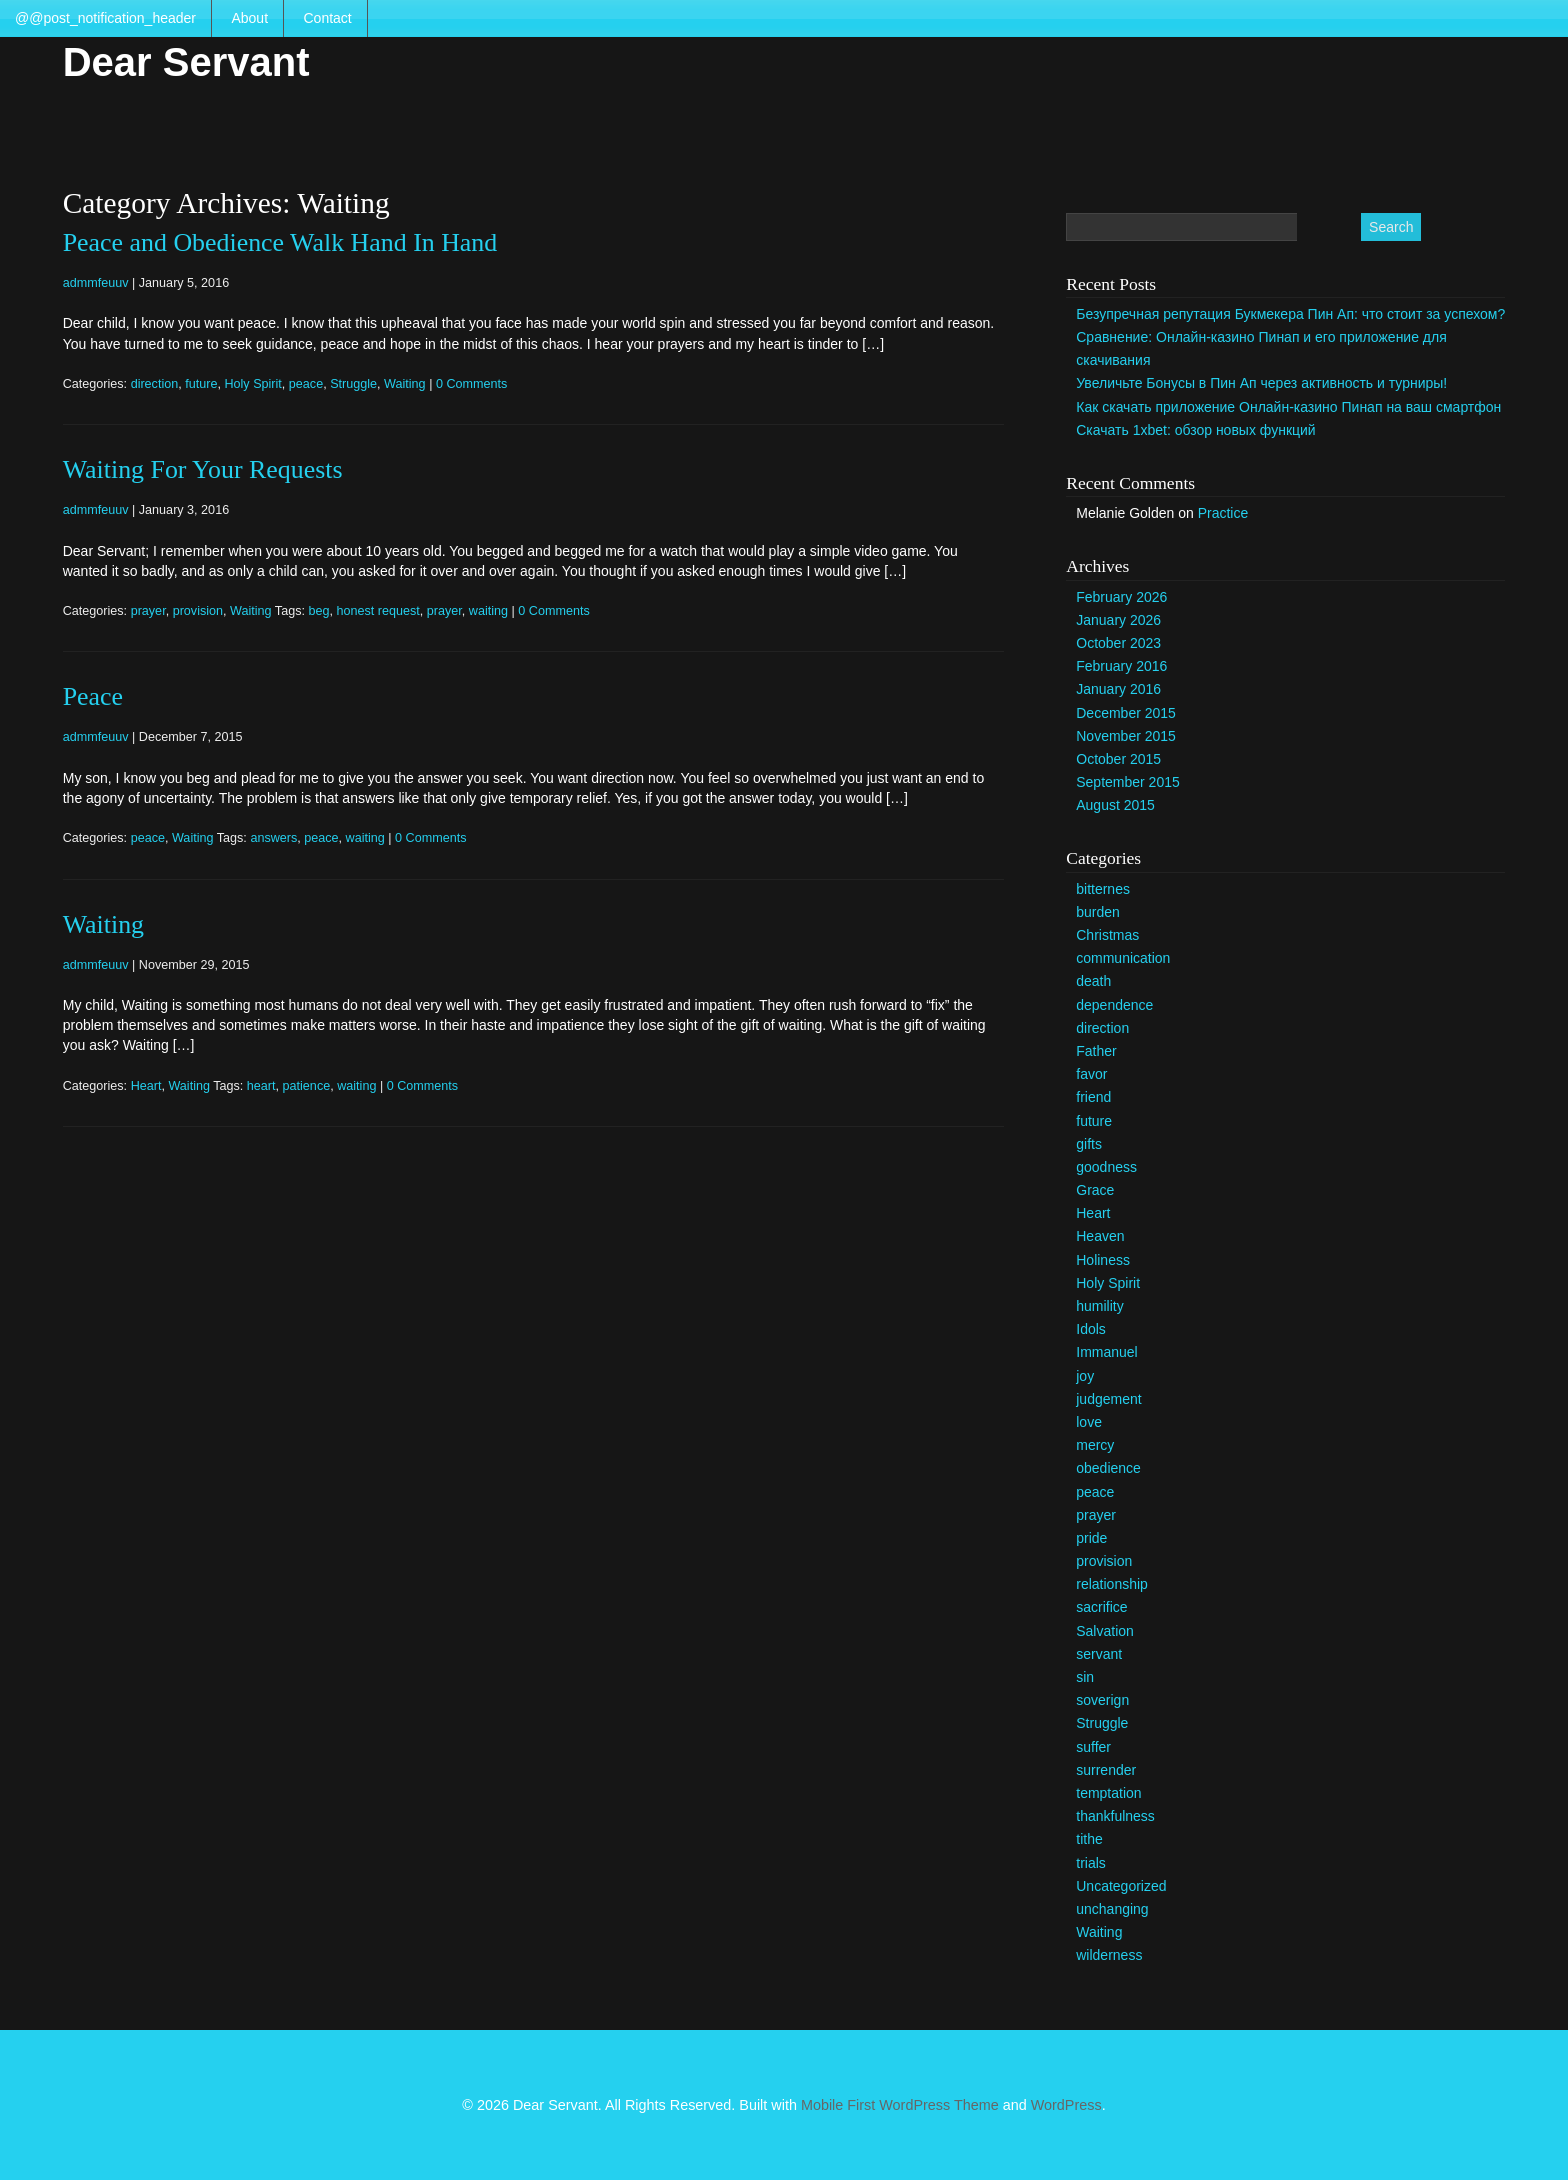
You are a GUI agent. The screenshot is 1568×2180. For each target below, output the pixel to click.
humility (1099, 1306)
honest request (377, 611)
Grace (1095, 1190)
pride (1091, 1538)
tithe (1089, 1839)
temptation (1108, 1793)
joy (1085, 1376)
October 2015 (1118, 759)
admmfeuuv (96, 283)
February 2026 (1121, 597)
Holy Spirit (252, 384)
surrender (1106, 1770)
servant (1099, 1654)
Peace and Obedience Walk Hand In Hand (280, 242)
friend (1093, 1097)
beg (318, 611)
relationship (1112, 1584)
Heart (146, 1086)
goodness (1106, 1167)
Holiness (1103, 1260)
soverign (1102, 1700)
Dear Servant (186, 62)
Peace (93, 696)
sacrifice (1101, 1607)
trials (1091, 1863)
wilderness (1109, 1955)
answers (273, 838)
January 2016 (1118, 689)
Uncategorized (1121, 1886)
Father (1096, 1051)
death (1093, 981)
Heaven (1100, 1236)
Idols (1091, 1329)
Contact (327, 18)
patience (307, 1086)
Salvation (1105, 1631)
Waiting (405, 384)
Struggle (353, 384)
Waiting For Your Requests (203, 469)
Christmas (1107, 935)
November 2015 (1126, 736)
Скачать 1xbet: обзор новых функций (1195, 430)
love (1089, 1422)
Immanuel (1106, 1352)
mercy (1095, 1445)
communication (1123, 958)
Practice (1223, 513)
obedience (1108, 1468)
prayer (148, 611)
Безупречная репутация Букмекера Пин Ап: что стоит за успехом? (1290, 314)
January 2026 (1118, 620)
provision (198, 611)
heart (261, 1086)
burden (1098, 912)
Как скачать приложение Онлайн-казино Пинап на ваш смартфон (1288, 407)
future (201, 384)
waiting (488, 611)
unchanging (1112, 1909)
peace (306, 384)
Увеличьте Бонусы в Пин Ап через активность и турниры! (1261, 383)
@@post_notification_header (105, 18)
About (249, 18)
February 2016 (1121, 666)
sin (1085, 1677)
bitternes (1103, 889)
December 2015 (1126, 713)
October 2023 (1118, 643)
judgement (1108, 1399)
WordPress (1066, 2105)
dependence (1114, 1005)
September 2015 (1128, 782)
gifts (1089, 1144)
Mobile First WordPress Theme (900, 2105)
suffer (1093, 1747)
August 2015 (1115, 805)
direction (155, 384)
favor (1091, 1074)
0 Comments (471, 384)
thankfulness (1115, 1816)
